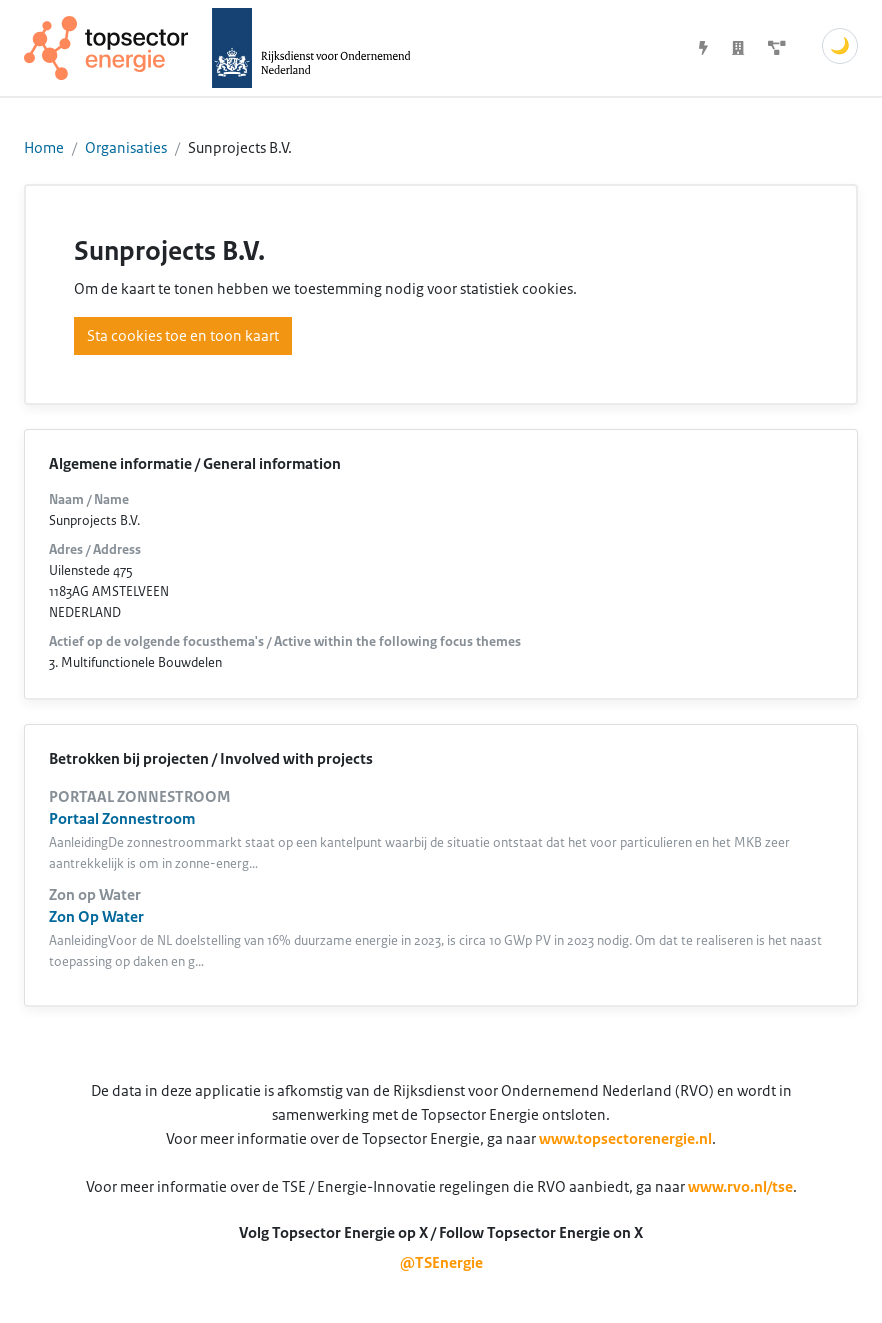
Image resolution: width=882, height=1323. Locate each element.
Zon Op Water (96, 917)
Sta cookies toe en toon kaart (183, 336)
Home (44, 148)
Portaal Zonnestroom (122, 819)
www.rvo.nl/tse (740, 1187)
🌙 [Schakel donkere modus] (840, 46)
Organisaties (126, 148)
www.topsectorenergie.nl (625, 1139)
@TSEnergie (441, 1263)
